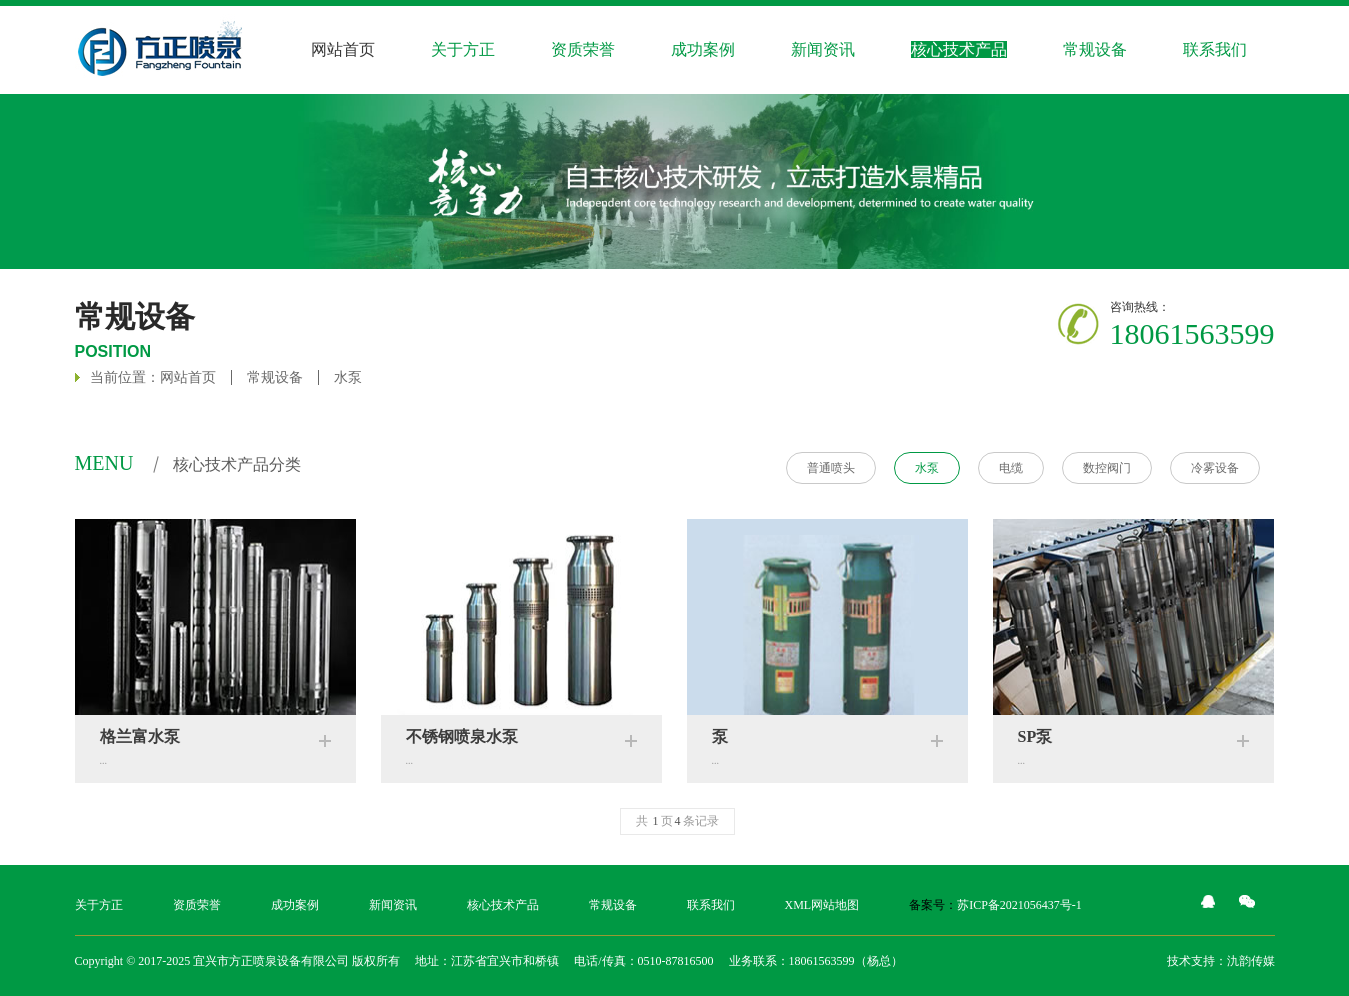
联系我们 (711, 905)
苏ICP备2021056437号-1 (1019, 905)
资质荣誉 (583, 49)
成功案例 (295, 905)
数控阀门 (1107, 468)
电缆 (1011, 468)
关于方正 (99, 905)
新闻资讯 (823, 49)
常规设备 (1095, 49)
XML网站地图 (822, 905)
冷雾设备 (1215, 468)
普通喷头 (831, 468)
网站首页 (343, 49)
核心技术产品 (503, 905)
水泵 (348, 377)
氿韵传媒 (1251, 961)
